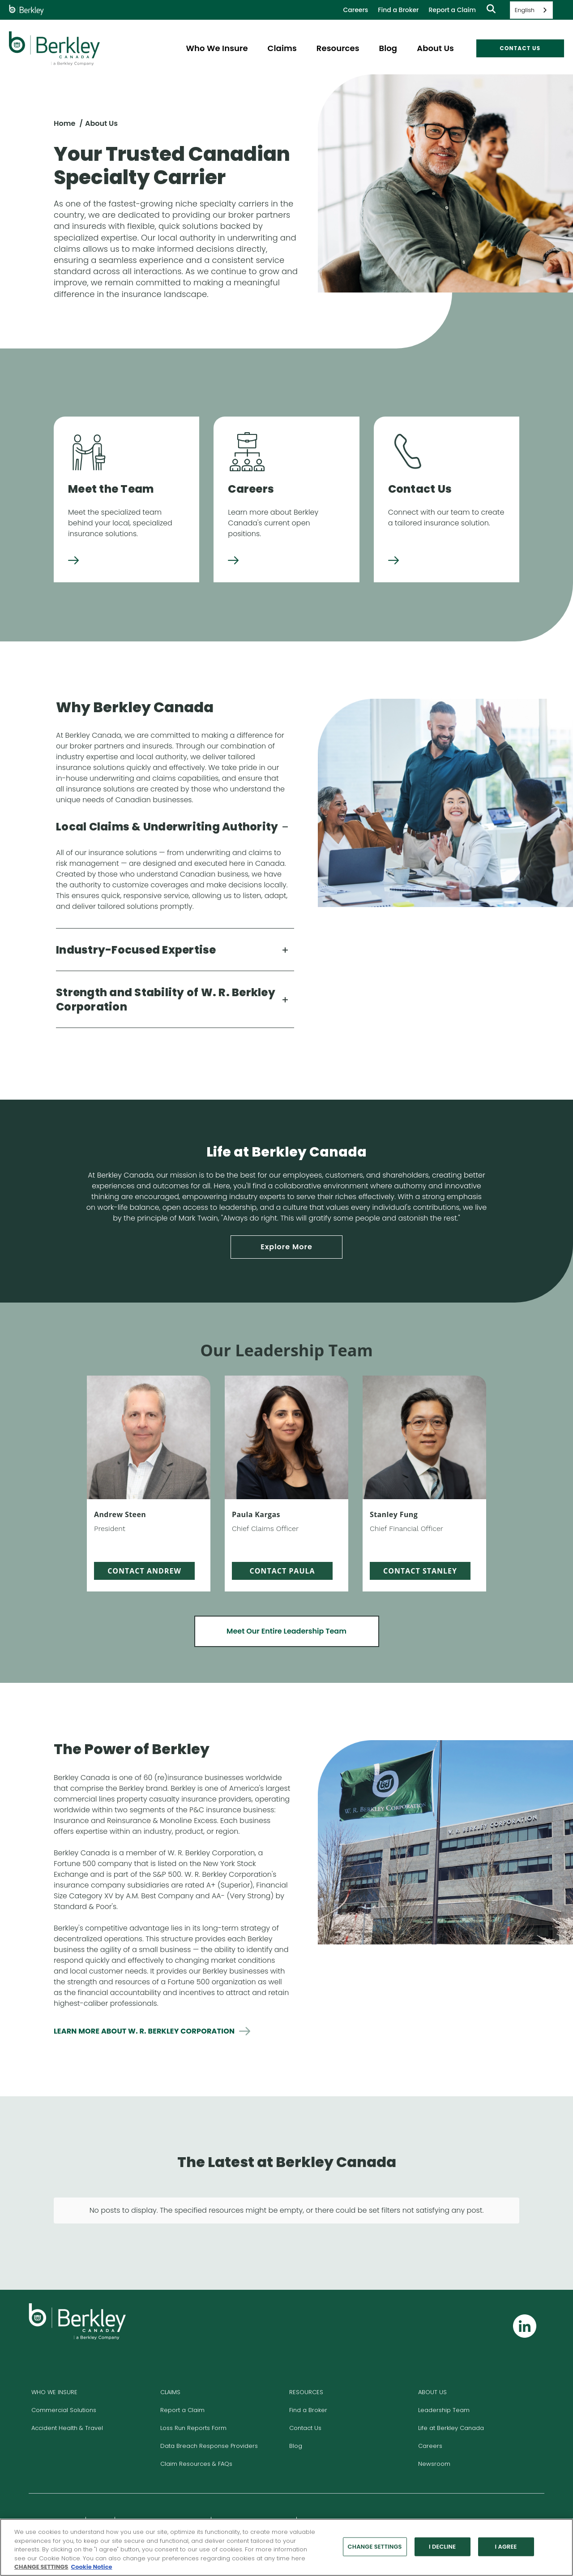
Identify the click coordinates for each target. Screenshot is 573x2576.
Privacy (100, 2490)
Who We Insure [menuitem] (217, 48)
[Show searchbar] (491, 10)
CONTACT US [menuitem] (520, 48)
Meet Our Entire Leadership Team (286, 1631)
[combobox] (531, 10)
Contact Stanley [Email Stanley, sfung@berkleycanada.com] (420, 1571)
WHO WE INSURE (54, 2360)
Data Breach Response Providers (209, 2413)
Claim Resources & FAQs (196, 2431)
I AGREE (506, 2546)
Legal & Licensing (56, 2490)
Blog (295, 2413)
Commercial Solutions (63, 2378)
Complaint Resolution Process (163, 2490)
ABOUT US (432, 2360)
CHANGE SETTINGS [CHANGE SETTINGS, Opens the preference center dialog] (375, 2546)
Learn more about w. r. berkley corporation (144, 2031)
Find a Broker (398, 9)
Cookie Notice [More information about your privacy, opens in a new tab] (91, 2567)
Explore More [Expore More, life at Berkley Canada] (286, 1247)
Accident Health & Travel (67, 2395)
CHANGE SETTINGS (41, 2567)
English (525, 10)
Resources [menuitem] (337, 48)
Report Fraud (320, 2490)
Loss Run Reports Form (193, 2395)
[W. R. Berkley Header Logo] (54, 48)
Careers (355, 9)
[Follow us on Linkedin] (524, 2293)
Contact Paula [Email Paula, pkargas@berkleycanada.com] (282, 1571)
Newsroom (434, 2431)
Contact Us (305, 2395)
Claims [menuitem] (282, 48)
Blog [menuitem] (388, 48)
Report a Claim (452, 9)
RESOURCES (306, 2360)
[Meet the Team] (73, 561)
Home (64, 123)
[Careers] (233, 561)
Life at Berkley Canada (451, 2395)
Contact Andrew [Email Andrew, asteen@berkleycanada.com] (144, 1571)
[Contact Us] (393, 561)
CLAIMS (170, 2360)
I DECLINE (442, 2546)
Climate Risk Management (253, 2490)
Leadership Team (444, 2378)
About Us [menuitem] (435, 48)
